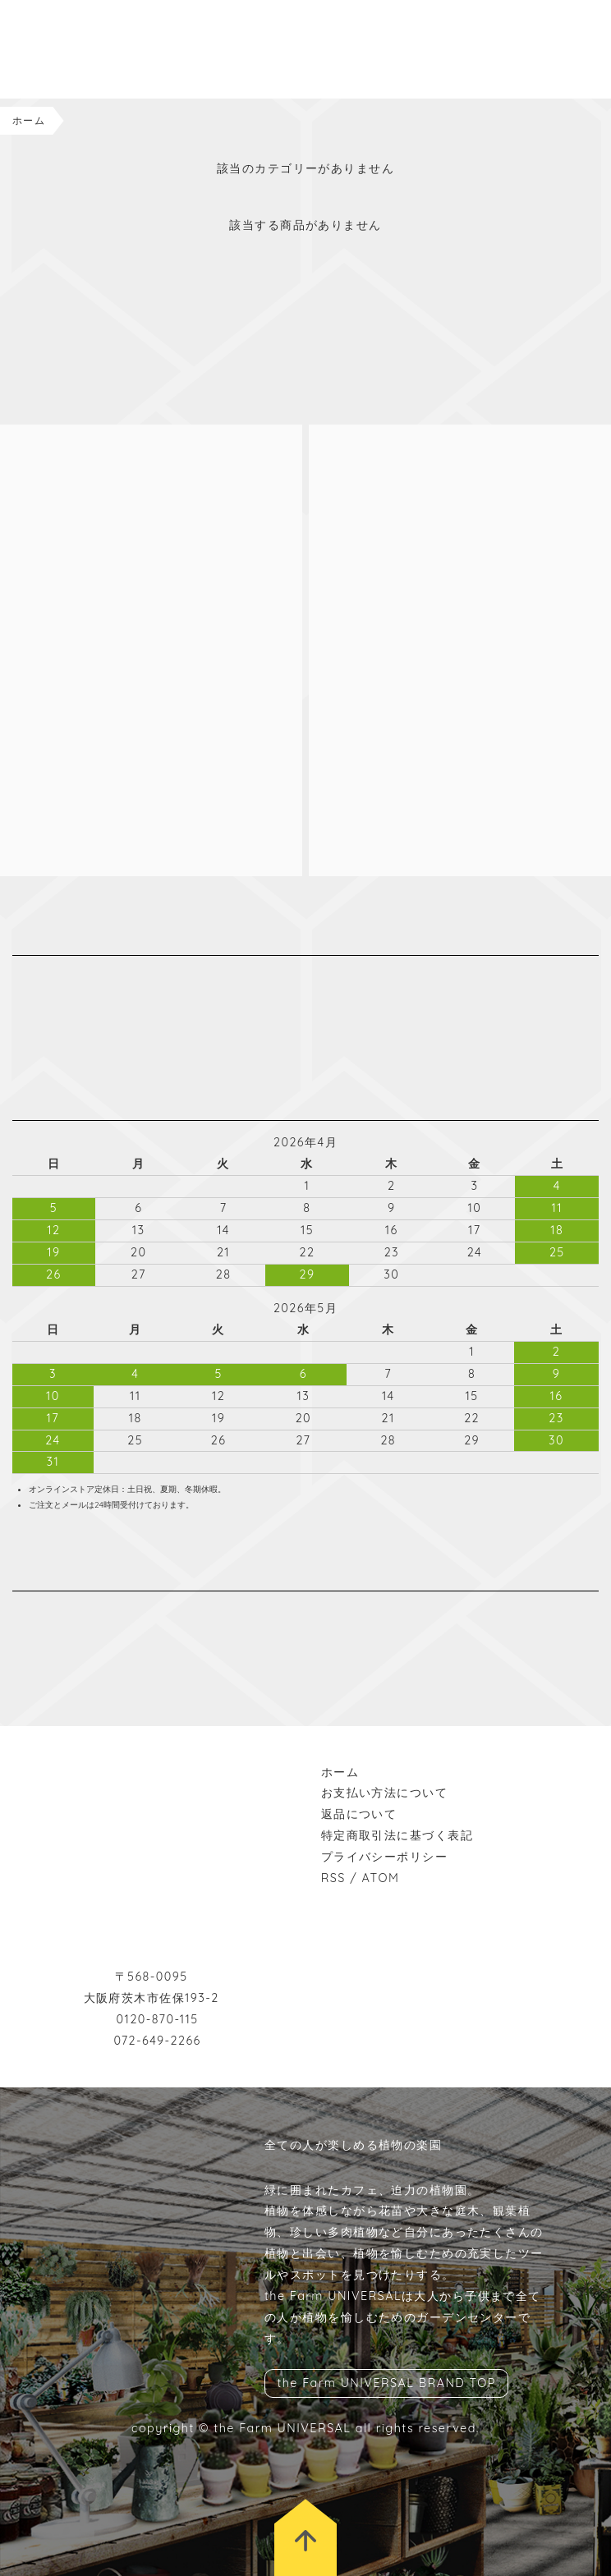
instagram (20, 1612)
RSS (333, 1878)
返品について (359, 1814)
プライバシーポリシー (384, 1856)
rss (94, 1612)
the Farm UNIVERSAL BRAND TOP (386, 2383)
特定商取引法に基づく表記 (397, 1835)
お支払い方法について (384, 1792)
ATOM (381, 1878)
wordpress (70, 1612)
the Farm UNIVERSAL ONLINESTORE (98, 49)
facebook (45, 1612)
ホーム (28, 120)
